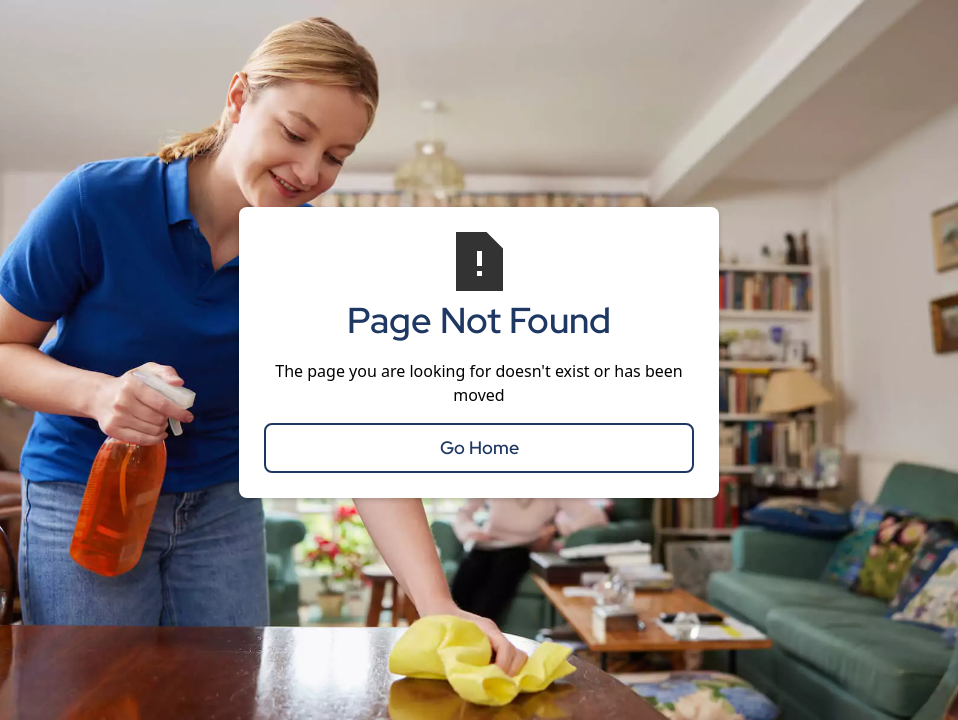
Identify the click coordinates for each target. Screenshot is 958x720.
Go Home (479, 447)
